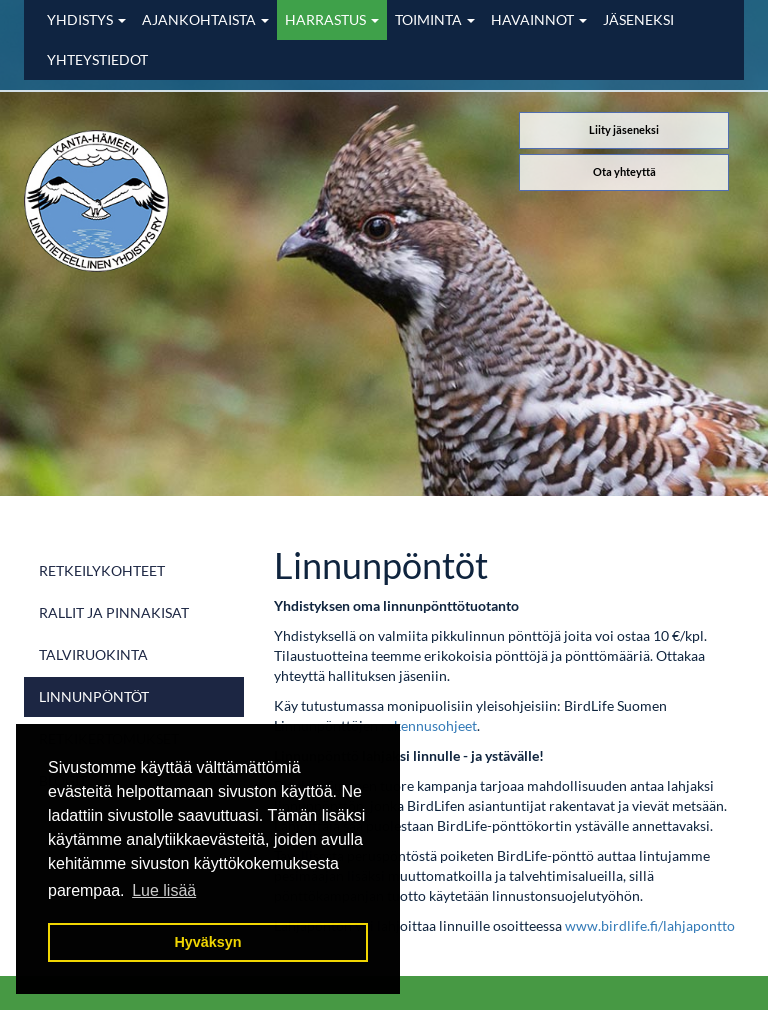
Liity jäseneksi (624, 129)
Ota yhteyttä (624, 171)
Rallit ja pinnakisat (114, 612)
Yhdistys (86, 19)
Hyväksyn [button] (207, 942)
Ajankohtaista (205, 19)
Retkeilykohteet (102, 570)
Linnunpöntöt (94, 696)
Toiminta (435, 19)
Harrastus (332, 19)
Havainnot (539, 19)
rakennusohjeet (429, 725)
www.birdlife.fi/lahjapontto (650, 925)
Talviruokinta (93, 654)
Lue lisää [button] (164, 890)
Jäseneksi (638, 19)
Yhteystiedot (97, 59)
